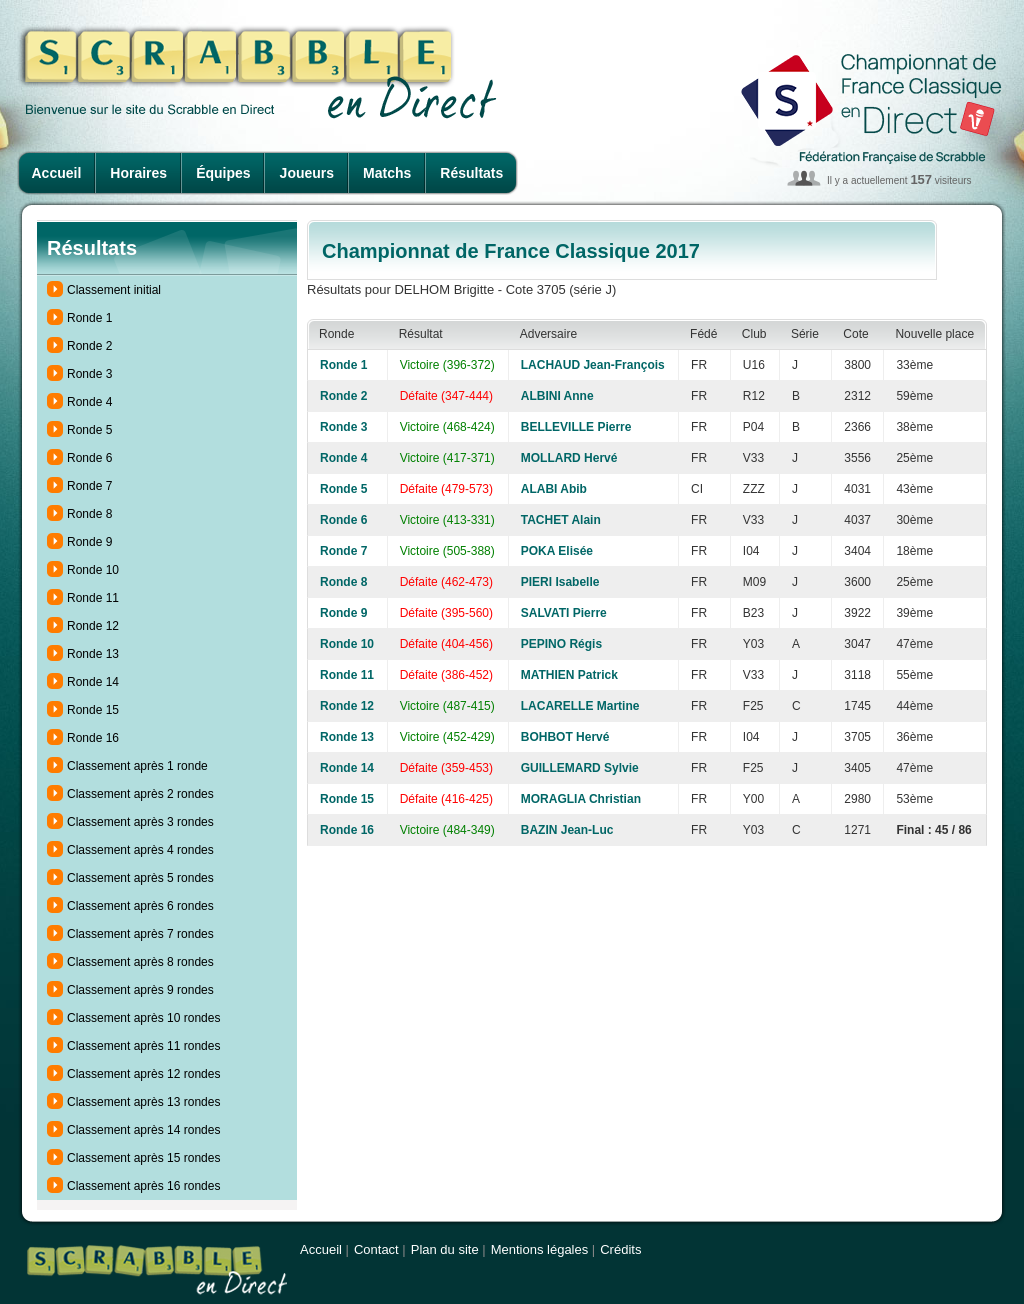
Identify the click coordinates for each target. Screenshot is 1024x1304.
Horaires (138, 173)
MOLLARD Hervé (569, 458)
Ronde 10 (93, 570)
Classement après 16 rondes (143, 1186)
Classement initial (114, 290)
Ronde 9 (89, 542)
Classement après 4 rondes (140, 850)
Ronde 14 (93, 682)
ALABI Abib (554, 489)
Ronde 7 (89, 486)
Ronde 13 (93, 654)
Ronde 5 (89, 430)
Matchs (387, 173)
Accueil (57, 173)
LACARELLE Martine (580, 706)
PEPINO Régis (561, 644)
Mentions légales (540, 1249)
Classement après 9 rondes (140, 990)
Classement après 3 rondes (140, 822)
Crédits (620, 1249)
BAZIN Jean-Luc (567, 830)
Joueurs (307, 173)
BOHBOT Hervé (565, 737)
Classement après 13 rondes (143, 1102)
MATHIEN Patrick (569, 675)
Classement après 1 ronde (137, 766)
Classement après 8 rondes (140, 962)
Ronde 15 (93, 710)
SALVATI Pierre (564, 613)
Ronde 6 (89, 458)
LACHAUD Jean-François (593, 365)
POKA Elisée (557, 551)
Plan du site (445, 1249)
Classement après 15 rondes (143, 1158)
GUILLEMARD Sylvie (580, 768)
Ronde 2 (89, 346)
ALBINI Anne (557, 396)
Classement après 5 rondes (140, 878)
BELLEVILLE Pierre (576, 427)
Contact (376, 1249)
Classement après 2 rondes (140, 794)
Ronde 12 (93, 626)
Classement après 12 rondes (143, 1074)
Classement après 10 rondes (143, 1018)
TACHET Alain (561, 520)
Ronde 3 (89, 374)
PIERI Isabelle (560, 582)
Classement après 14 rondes (143, 1130)
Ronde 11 (93, 598)
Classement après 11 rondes (143, 1046)
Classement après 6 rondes (140, 906)
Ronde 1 (89, 318)
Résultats (471, 173)
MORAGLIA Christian (581, 799)
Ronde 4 (89, 402)
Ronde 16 (93, 738)
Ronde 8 (89, 514)
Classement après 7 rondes (140, 934)
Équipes (223, 173)
